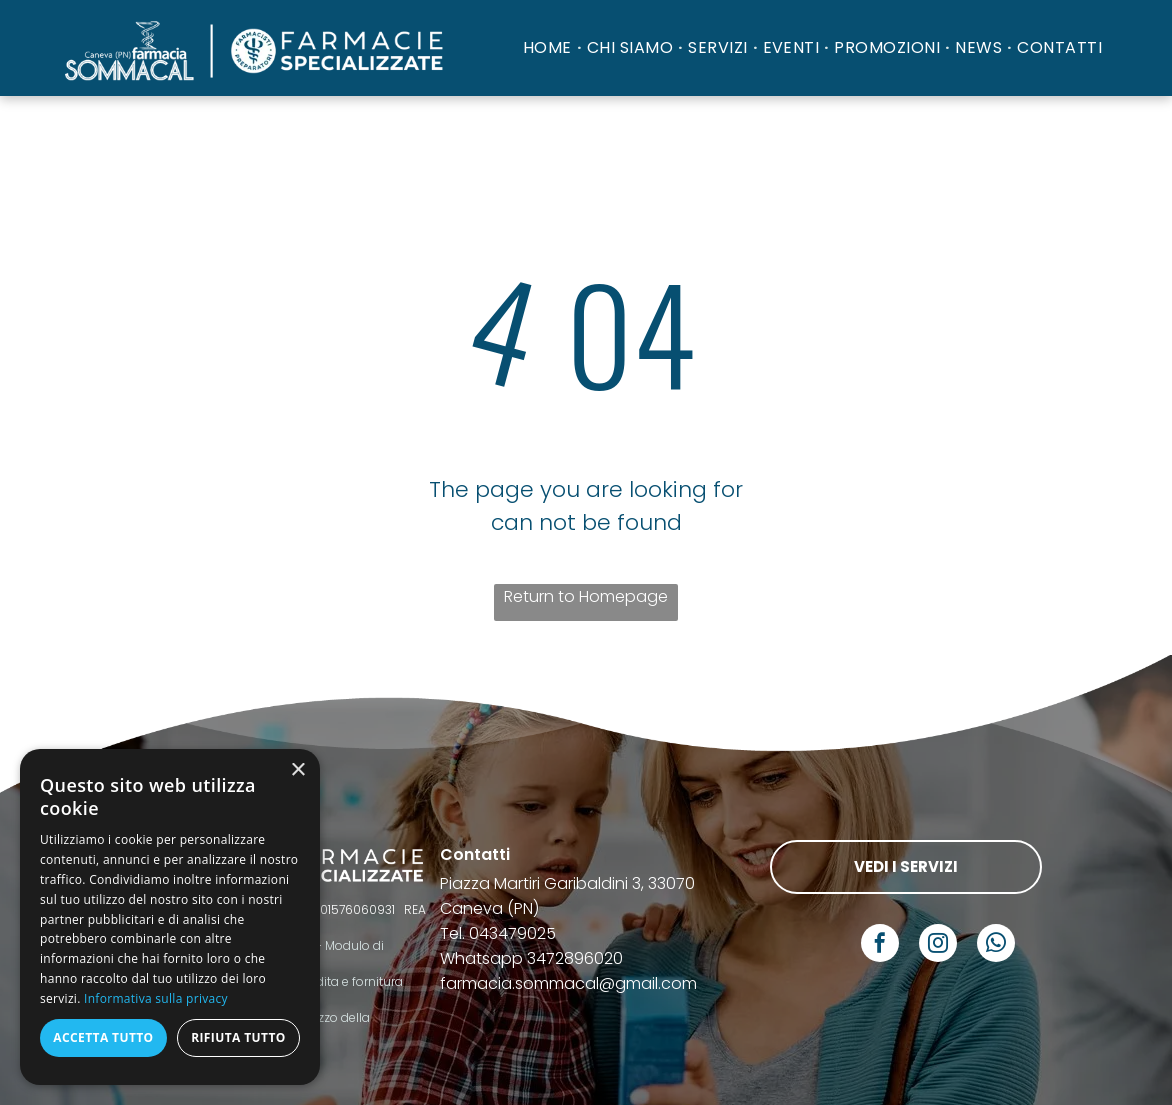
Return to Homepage (586, 596)
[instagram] (938, 945)
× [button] (297, 770)
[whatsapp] (996, 945)
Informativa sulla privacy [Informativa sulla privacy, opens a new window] (156, 998)
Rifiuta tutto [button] (238, 1037)
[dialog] (170, 917)
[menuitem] (550, 47)
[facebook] (880, 945)
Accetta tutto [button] (103, 1037)
